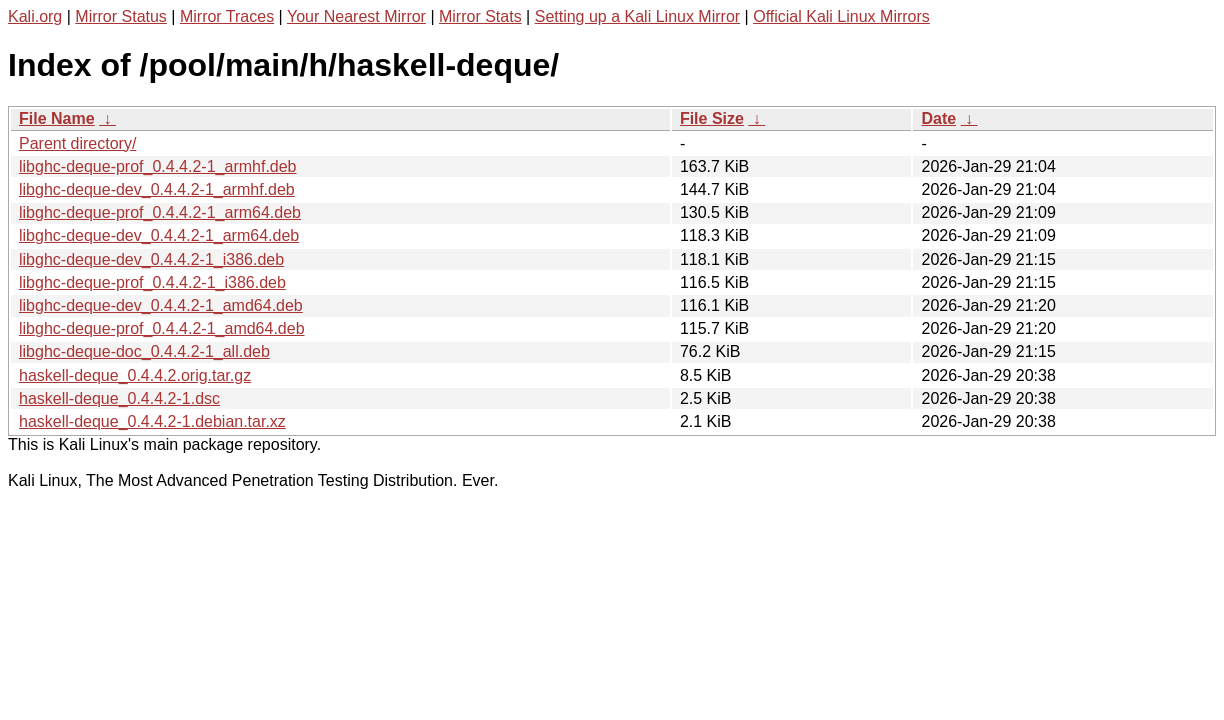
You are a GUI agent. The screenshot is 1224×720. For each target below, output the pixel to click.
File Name (57, 118)
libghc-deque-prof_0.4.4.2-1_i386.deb (152, 282)
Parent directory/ (77, 143)
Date (938, 118)
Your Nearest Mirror (356, 16)
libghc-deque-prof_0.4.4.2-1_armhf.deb (158, 166)
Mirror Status (121, 16)
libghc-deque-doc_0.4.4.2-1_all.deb (144, 351)
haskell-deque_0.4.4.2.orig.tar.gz (135, 375)
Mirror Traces (227, 16)
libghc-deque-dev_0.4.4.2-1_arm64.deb (159, 235)
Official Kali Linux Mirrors (841, 16)
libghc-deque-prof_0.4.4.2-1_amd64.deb (162, 328)
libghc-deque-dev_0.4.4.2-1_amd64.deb (161, 305)
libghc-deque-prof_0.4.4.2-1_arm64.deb (160, 212)
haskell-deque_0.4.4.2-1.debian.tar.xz (152, 421)
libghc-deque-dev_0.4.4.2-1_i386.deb (151, 259)
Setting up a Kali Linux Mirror (637, 16)
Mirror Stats (480, 16)
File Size (712, 118)
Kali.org (35, 16)
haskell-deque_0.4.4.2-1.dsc (119, 398)
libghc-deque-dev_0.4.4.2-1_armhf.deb (157, 189)
